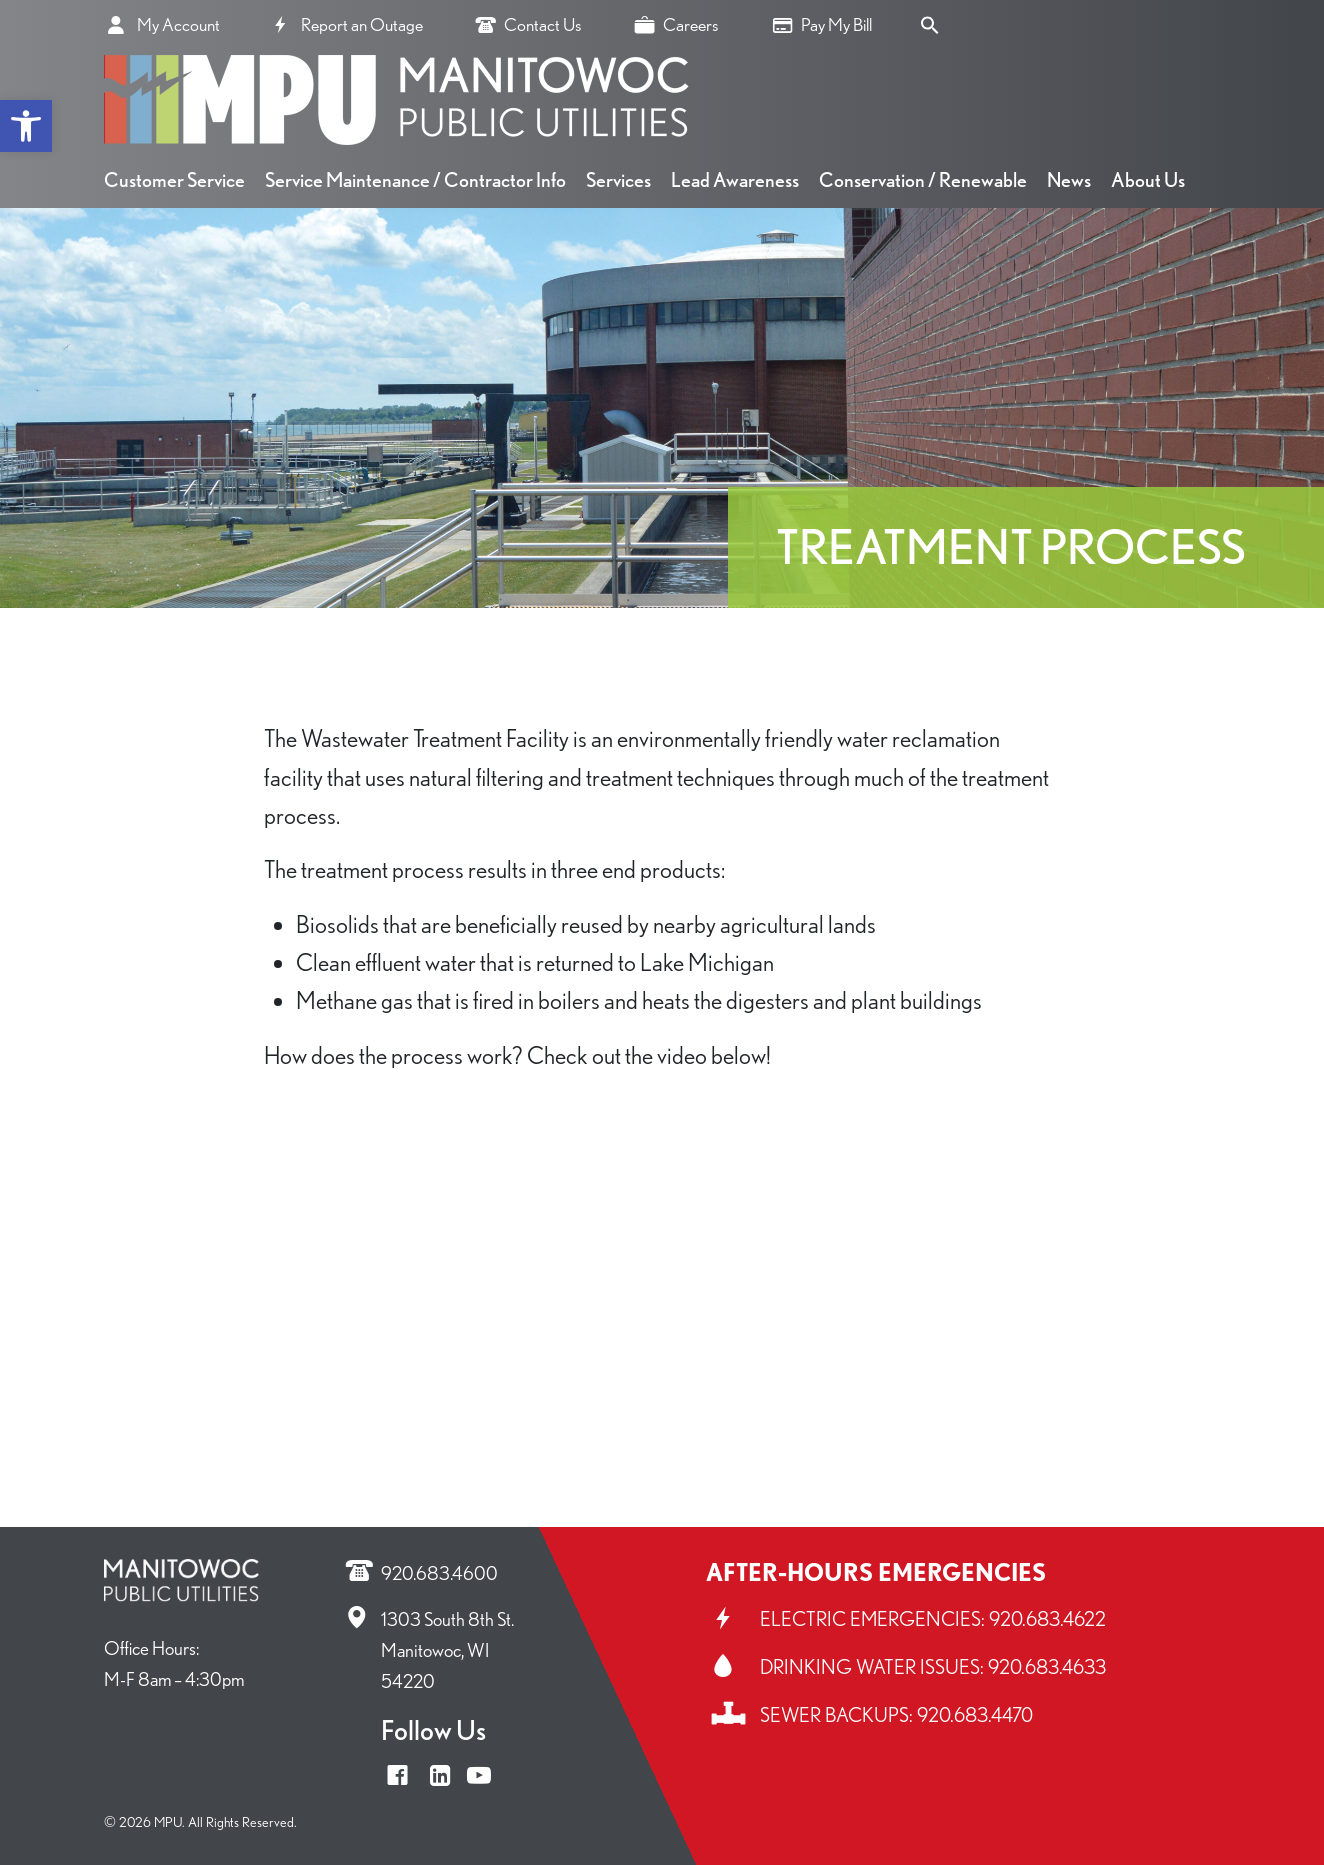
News (1069, 180)
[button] (26, 126)
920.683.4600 (439, 1573)
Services (618, 180)
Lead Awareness (735, 180)
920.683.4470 (975, 1715)
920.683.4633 (1047, 1667)
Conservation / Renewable (923, 180)
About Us (1148, 180)
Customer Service (174, 180)
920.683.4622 (1047, 1619)
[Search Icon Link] (930, 22)
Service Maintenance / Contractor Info (415, 180)
